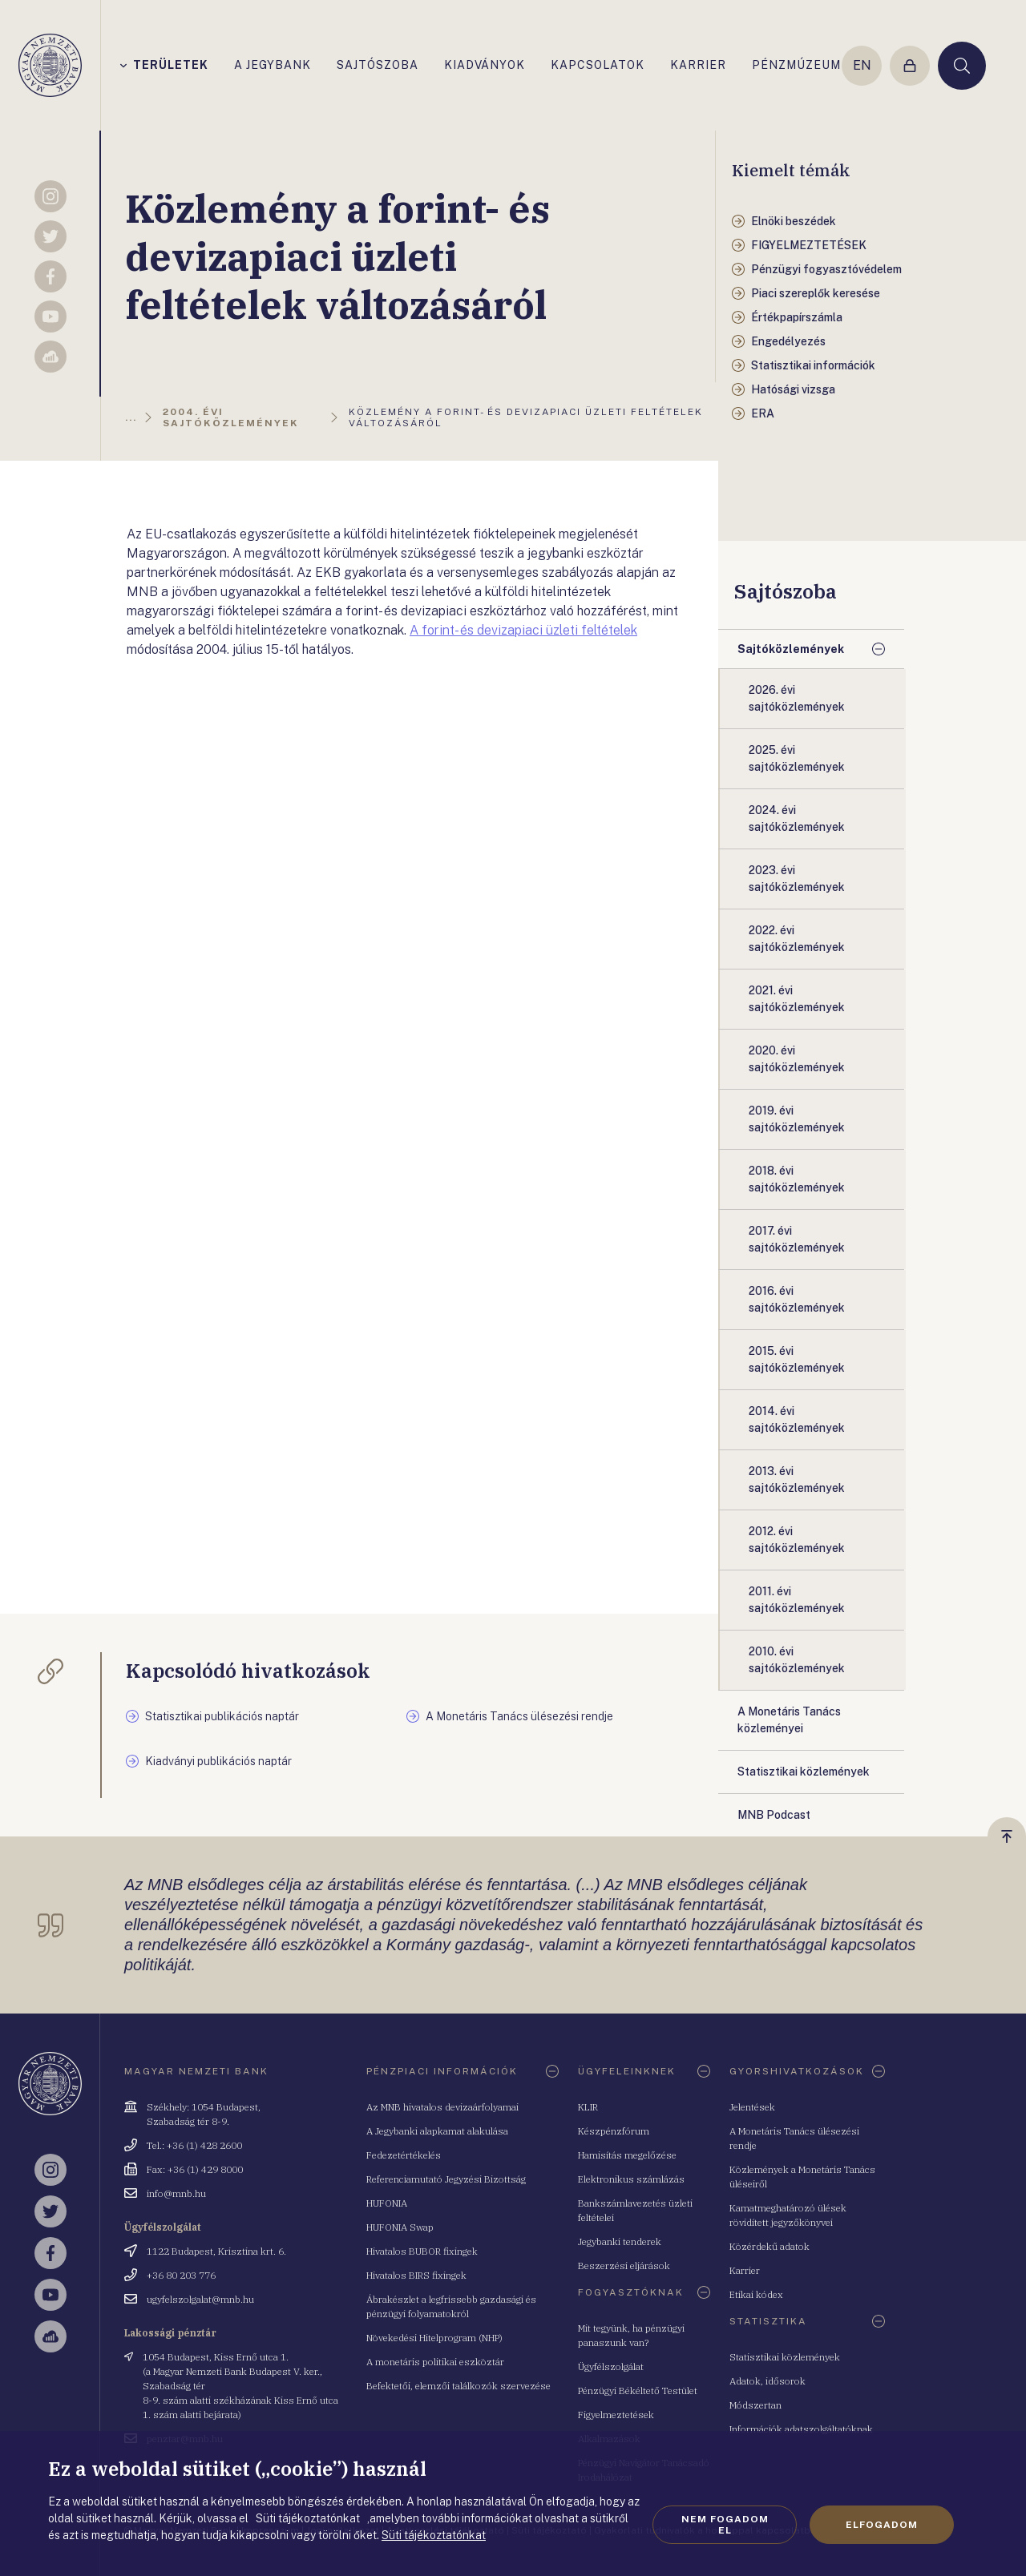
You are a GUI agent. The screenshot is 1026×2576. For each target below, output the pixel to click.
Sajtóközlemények (790, 649)
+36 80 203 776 (181, 2275)
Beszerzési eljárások (624, 2266)
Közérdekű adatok (769, 2246)
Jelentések (752, 2107)
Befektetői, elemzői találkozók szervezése (458, 2386)
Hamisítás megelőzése (627, 2155)
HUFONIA (386, 2203)
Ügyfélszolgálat (611, 2366)
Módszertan (755, 2405)
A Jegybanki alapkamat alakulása (437, 2131)
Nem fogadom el (725, 2525)
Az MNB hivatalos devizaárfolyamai (442, 2107)
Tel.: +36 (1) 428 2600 (194, 2145)
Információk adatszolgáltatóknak (801, 2429)
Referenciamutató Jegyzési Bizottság (446, 2179)
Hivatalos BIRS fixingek (416, 2275)
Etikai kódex (756, 2294)
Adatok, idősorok (767, 2381)
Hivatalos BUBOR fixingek (422, 2251)
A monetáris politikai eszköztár (435, 2362)
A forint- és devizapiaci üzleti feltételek (523, 630)
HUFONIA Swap (400, 2227)
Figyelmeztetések (616, 2415)
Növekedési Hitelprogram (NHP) (434, 2338)
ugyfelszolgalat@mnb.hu (200, 2299)
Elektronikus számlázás (631, 2179)
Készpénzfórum (613, 2131)
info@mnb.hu (176, 2193)
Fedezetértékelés (403, 2155)
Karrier (744, 2270)
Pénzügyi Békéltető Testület (637, 2391)
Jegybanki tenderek (619, 2241)
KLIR (588, 2107)
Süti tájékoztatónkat (434, 2535)
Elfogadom (882, 2524)
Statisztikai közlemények (784, 2357)
